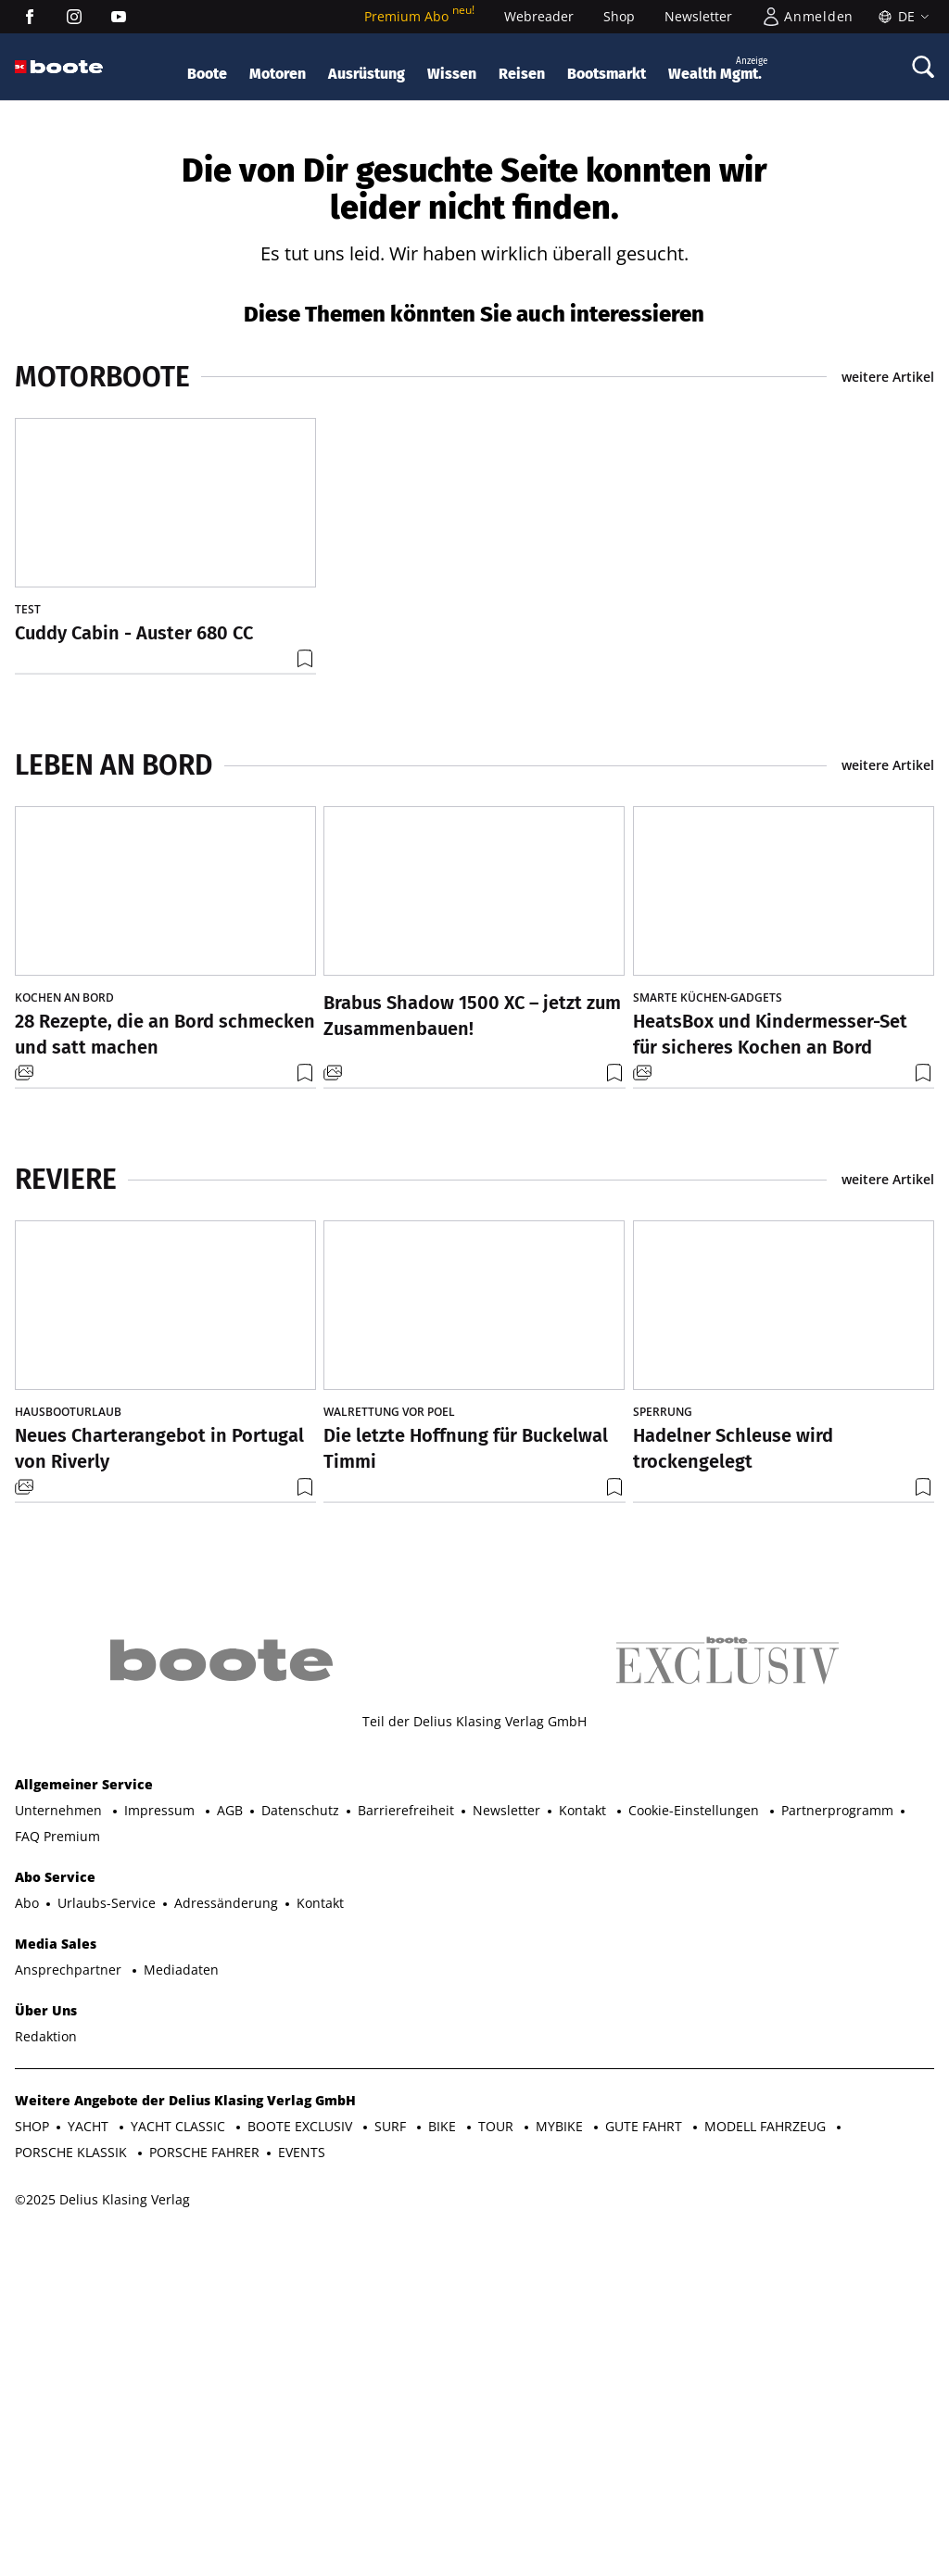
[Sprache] (901, 16)
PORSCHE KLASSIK (73, 2443)
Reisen (522, 73)
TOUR (497, 2417)
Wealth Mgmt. (717, 68)
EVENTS (301, 2443)
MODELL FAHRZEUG (766, 2417)
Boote (207, 73)
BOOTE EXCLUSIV (301, 2417)
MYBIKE (561, 2417)
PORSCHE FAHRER (204, 2443)
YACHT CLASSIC (180, 2417)
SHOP (32, 2417)
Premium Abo (419, 16)
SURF (392, 2417)
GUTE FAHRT (645, 2417)
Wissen (451, 73)
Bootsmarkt (606, 73)
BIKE (444, 2417)
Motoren (277, 73)
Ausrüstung (366, 73)
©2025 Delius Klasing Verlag (102, 2490)
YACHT (90, 2417)
